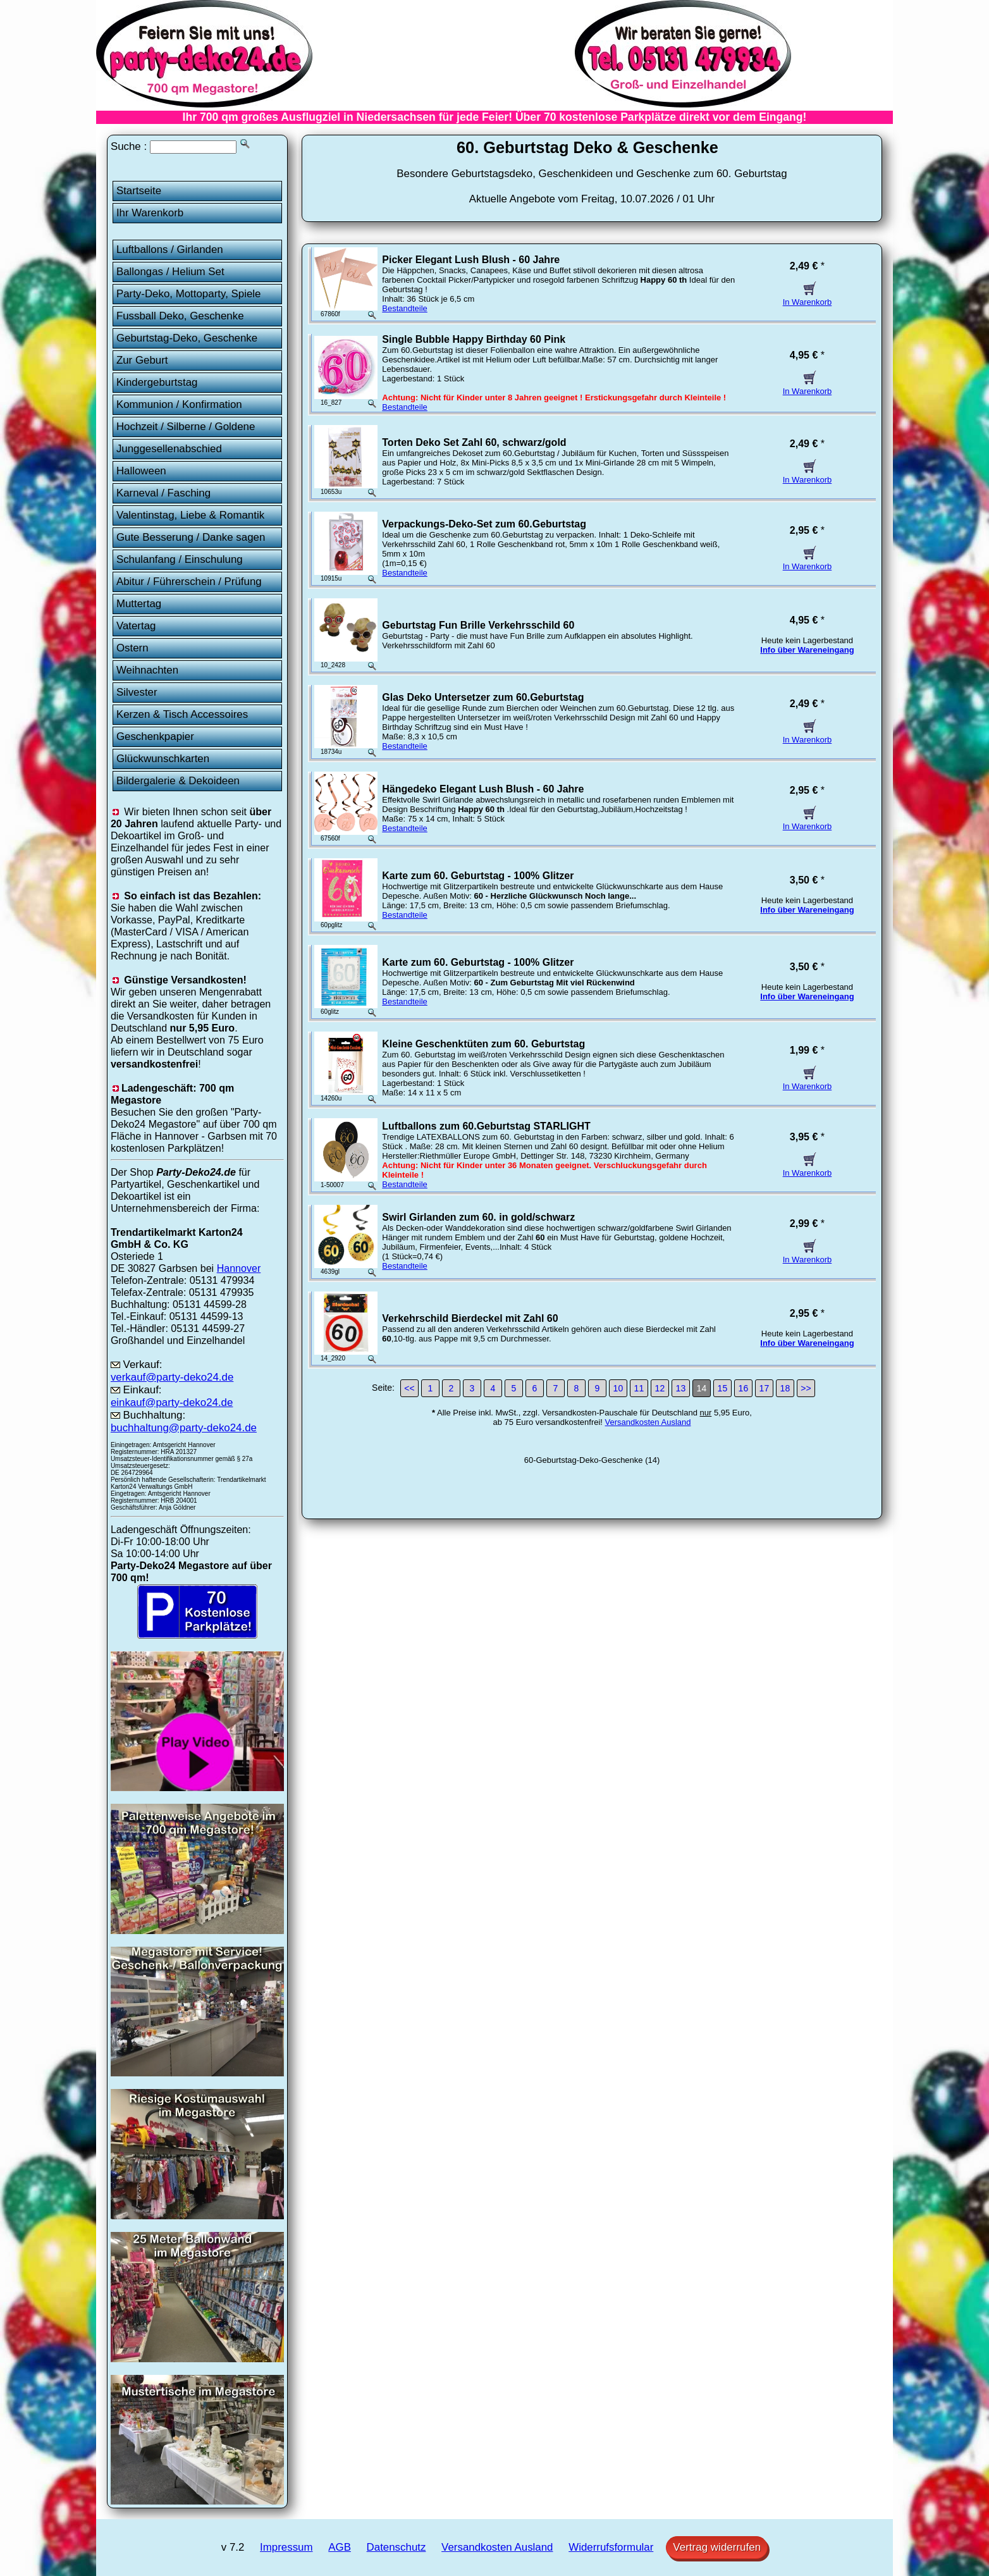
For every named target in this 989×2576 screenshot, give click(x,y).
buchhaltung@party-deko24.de (184, 1428)
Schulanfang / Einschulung (179, 559)
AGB (339, 2547)
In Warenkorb (807, 297)
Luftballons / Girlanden (169, 249)
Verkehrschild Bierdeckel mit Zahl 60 (470, 1318)
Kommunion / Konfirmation (179, 404)
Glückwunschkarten (162, 759)
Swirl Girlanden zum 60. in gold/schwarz (478, 1217)
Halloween (141, 471)
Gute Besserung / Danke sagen (190, 537)
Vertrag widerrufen (717, 2547)
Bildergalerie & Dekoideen (178, 781)
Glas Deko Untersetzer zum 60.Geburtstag (483, 697)
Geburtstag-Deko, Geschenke (186, 338)
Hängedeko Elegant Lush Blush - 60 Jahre (483, 789)
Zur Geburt (142, 360)
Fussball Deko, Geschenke (180, 316)
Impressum (286, 2547)
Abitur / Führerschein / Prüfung (189, 582)
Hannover (239, 1268)
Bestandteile (404, 308)
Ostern (132, 648)
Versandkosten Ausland (648, 1422)
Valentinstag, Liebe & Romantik (190, 515)
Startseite (138, 191)
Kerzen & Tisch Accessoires (182, 714)
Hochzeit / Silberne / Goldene (185, 427)
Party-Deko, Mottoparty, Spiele (188, 294)
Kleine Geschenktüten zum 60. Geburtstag (483, 1043)
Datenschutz (396, 2547)
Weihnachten (147, 670)
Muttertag (138, 604)
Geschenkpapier (155, 736)
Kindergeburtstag (157, 382)
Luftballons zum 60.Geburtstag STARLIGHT (486, 1126)
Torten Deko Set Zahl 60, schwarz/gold (474, 442)
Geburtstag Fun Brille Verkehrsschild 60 (478, 625)
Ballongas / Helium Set (170, 272)
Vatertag (136, 626)
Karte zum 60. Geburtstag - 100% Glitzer (478, 875)
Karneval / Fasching (163, 493)
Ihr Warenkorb (149, 213)
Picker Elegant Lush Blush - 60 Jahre (471, 259)
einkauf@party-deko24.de (172, 1402)
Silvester (136, 692)
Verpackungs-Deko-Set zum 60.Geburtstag (484, 524)
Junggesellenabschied (169, 449)
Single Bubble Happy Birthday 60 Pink (473, 339)
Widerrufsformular (610, 2547)
